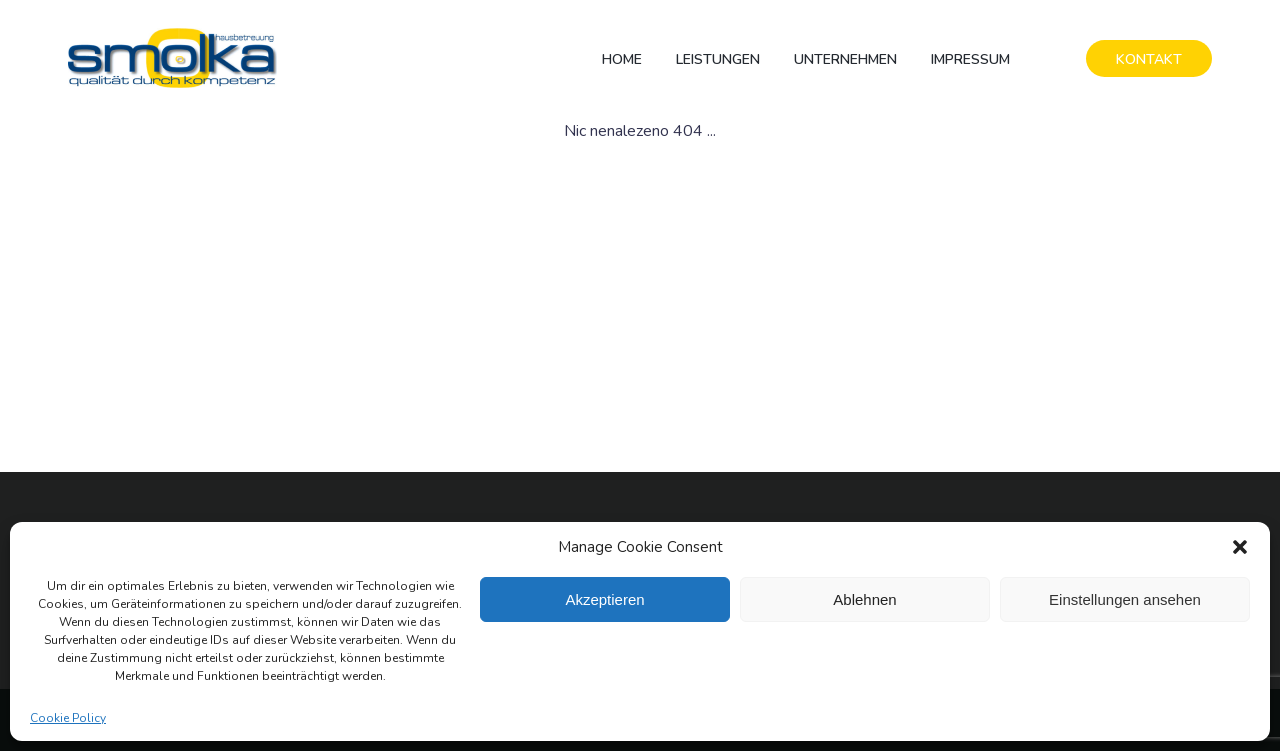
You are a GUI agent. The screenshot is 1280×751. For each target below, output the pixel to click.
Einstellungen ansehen (1125, 599)
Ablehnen (864, 599)
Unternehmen (845, 59)
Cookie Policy (68, 718)
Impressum (970, 59)
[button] (1240, 547)
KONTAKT (1149, 59)
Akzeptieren (604, 599)
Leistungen (718, 59)
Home (622, 59)
